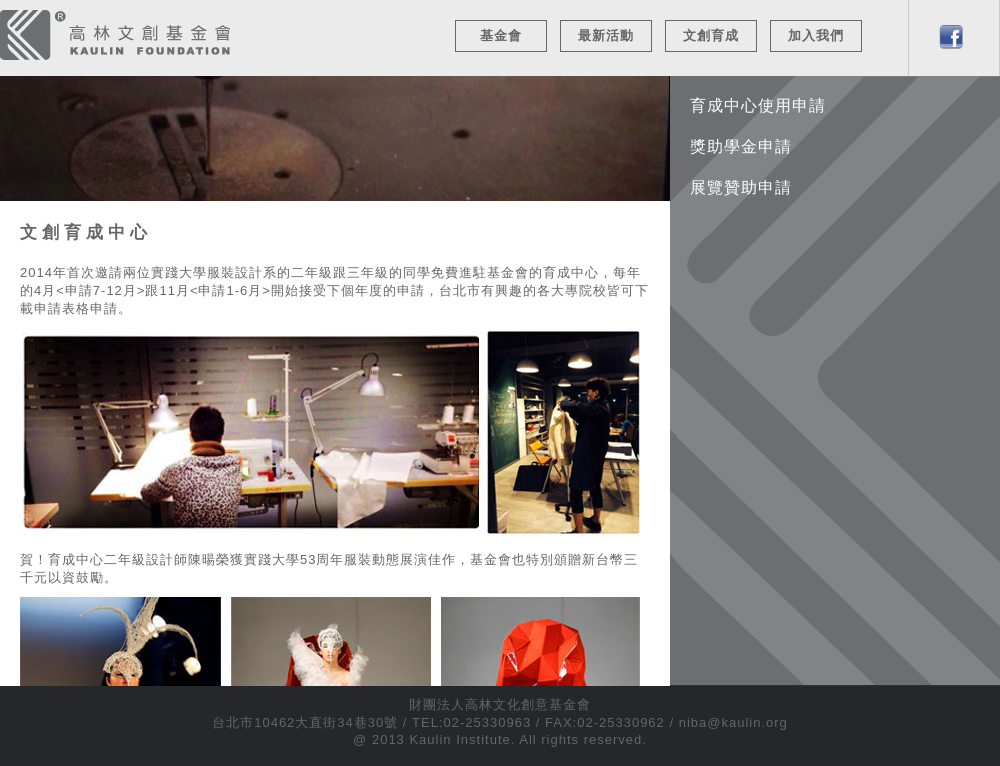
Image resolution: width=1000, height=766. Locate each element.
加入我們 (816, 35)
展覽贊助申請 (741, 187)
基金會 (501, 35)
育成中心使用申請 (758, 105)
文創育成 (711, 35)
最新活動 (606, 35)
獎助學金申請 (741, 146)
